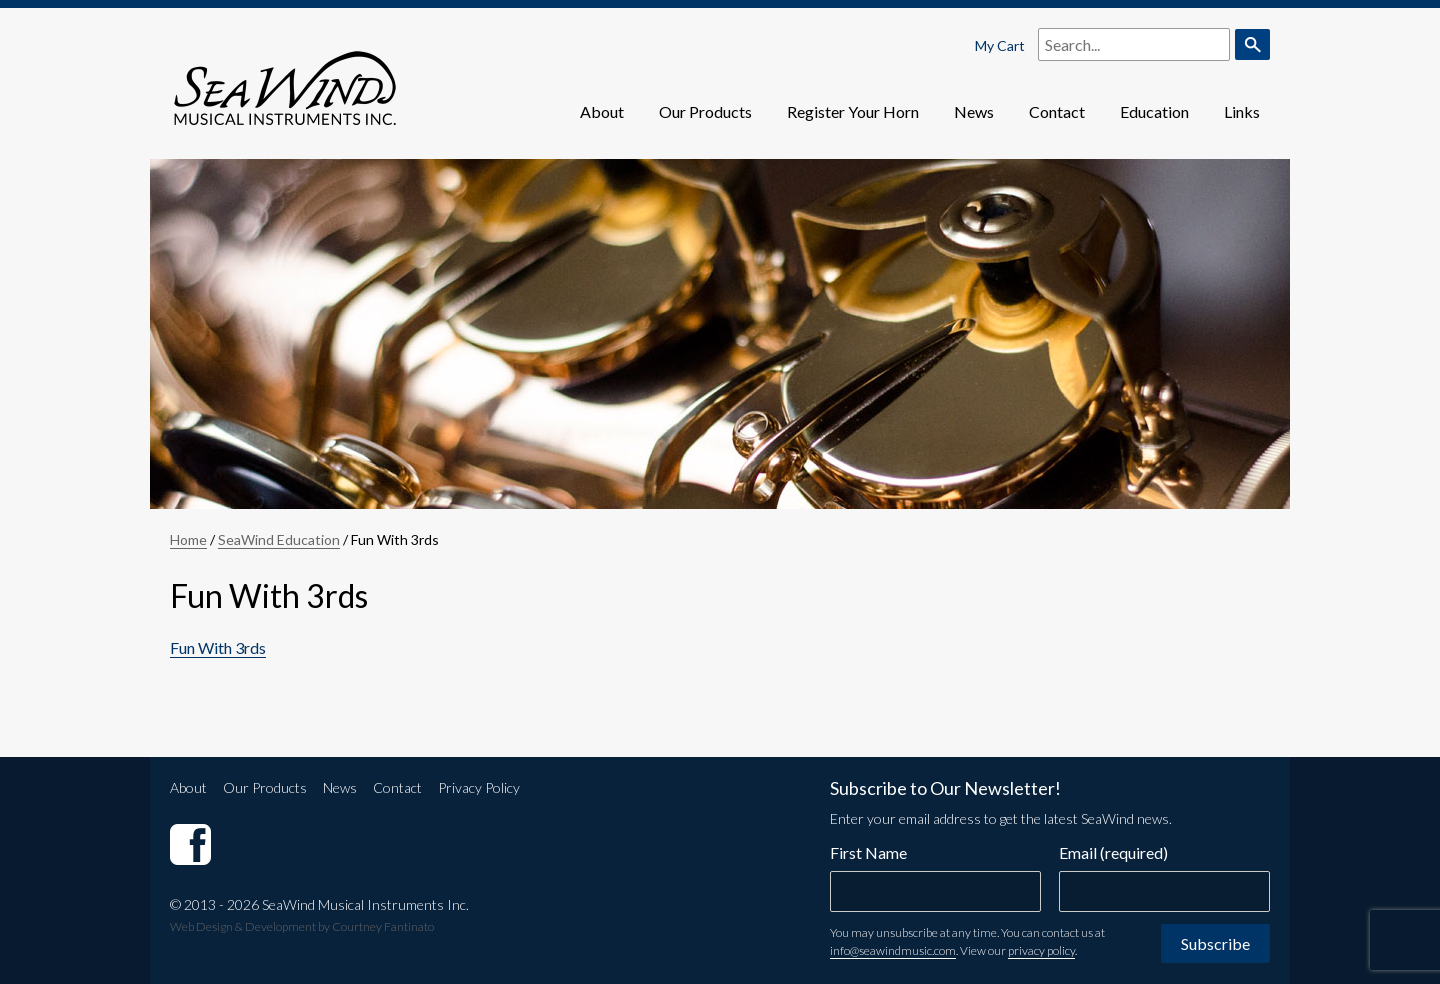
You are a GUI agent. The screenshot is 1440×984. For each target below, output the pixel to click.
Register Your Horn (853, 111)
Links (1242, 111)
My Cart (1000, 45)
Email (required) (1113, 852)
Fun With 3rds (218, 647)
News (974, 111)
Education (1154, 111)
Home (188, 539)
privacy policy (1041, 950)
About (602, 111)
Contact (1057, 111)
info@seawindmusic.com (893, 950)
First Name (868, 852)
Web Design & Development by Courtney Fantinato (302, 926)
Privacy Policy (479, 787)
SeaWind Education (279, 539)
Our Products (705, 111)
